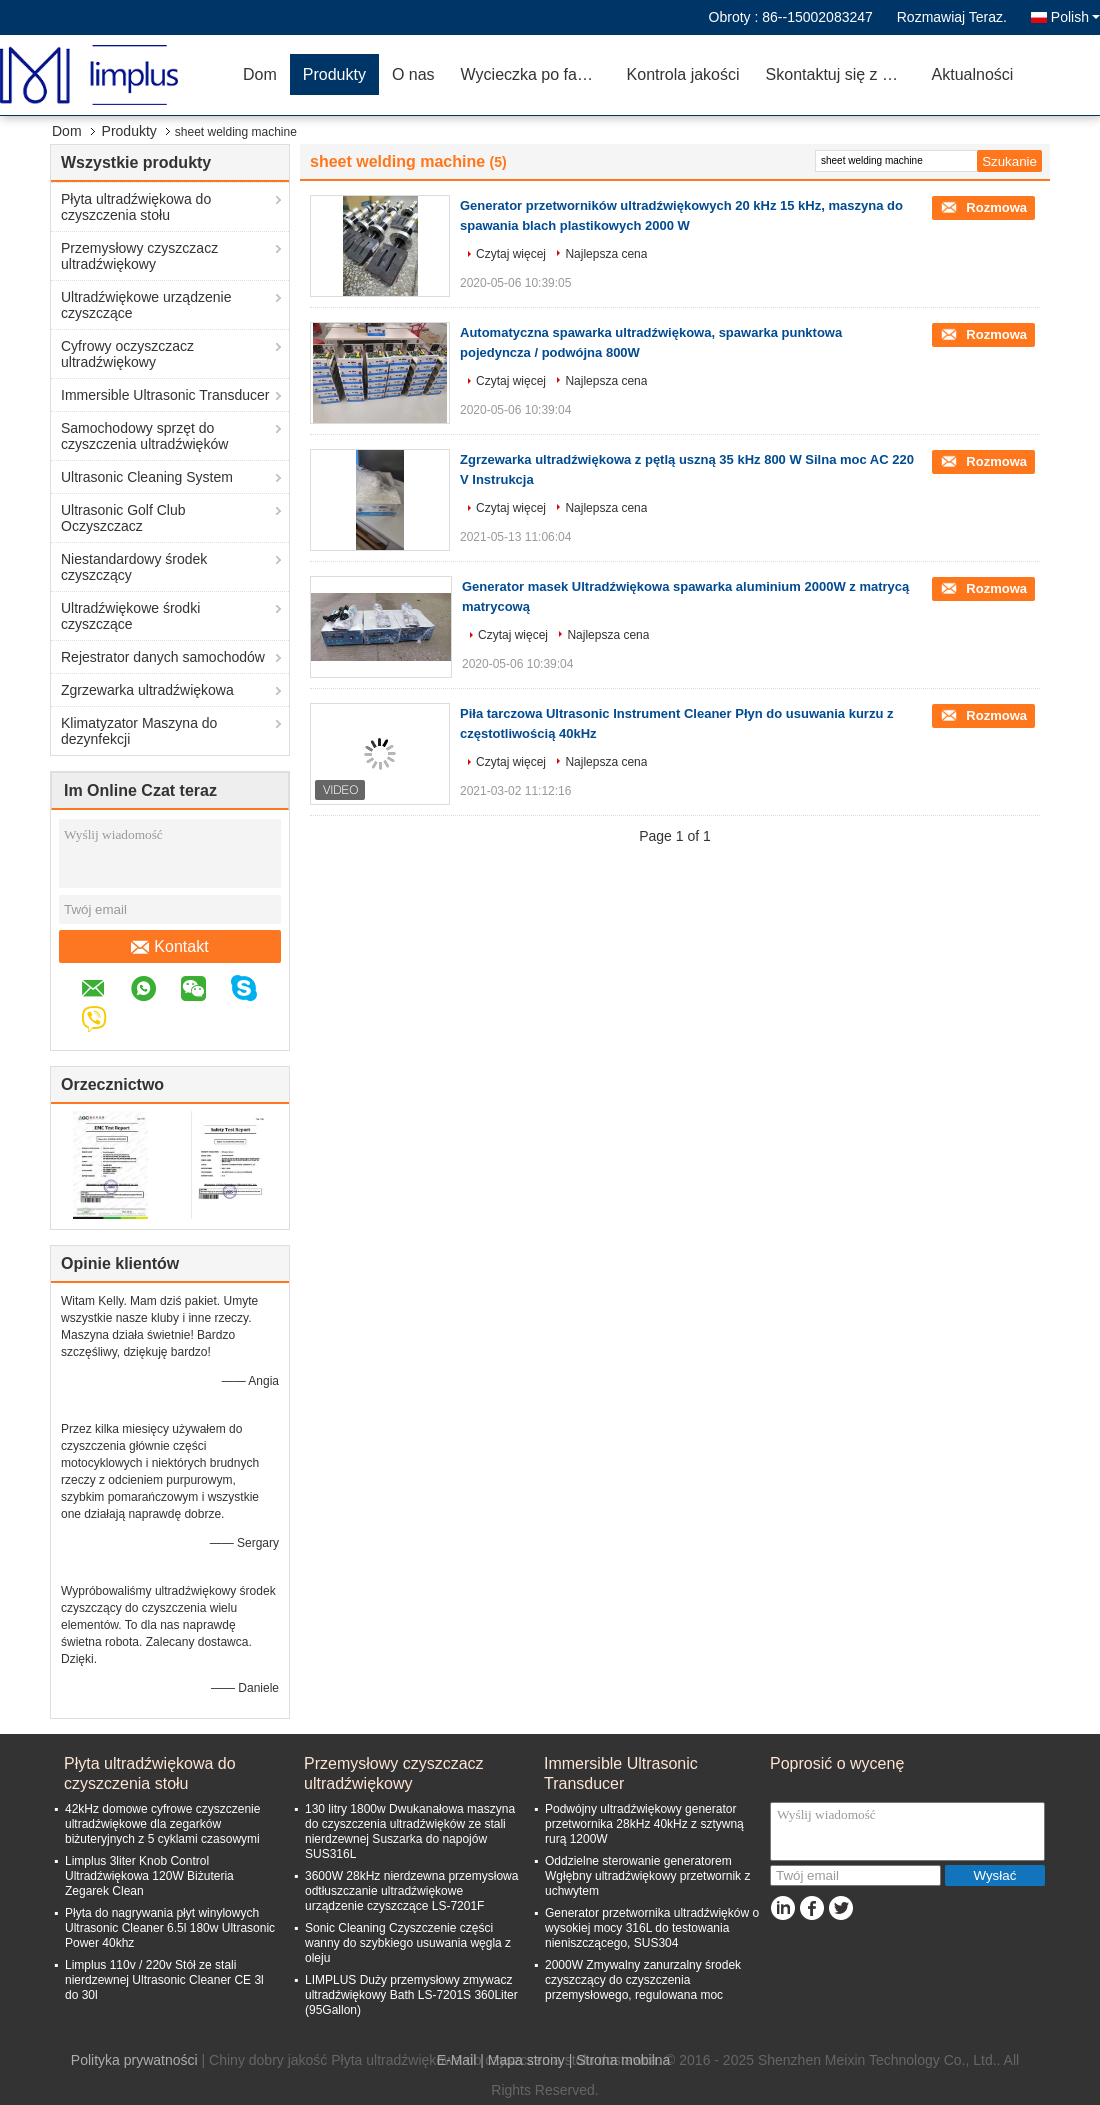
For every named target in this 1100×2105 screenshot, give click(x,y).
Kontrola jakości (683, 74)
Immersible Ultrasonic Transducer (165, 395)
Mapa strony (526, 2060)
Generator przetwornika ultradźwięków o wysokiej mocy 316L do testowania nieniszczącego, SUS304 (652, 1928)
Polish (1075, 17)
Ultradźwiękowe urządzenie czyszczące (146, 305)
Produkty (334, 74)
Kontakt (169, 947)
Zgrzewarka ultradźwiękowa (147, 690)
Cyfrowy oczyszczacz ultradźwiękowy (127, 354)
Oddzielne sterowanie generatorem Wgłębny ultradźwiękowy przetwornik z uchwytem (647, 1876)
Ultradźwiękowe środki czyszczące (130, 616)
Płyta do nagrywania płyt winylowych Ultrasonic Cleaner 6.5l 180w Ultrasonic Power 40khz (170, 1928)
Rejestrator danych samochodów (163, 657)
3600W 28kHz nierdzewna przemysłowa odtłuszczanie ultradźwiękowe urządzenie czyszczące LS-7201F (411, 1891)
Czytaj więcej (511, 254)
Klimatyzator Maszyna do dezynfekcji (139, 731)
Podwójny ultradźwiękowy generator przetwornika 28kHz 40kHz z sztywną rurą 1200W (644, 1824)
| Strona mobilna (620, 2060)
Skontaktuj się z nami (841, 74)
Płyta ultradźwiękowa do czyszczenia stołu (136, 207)
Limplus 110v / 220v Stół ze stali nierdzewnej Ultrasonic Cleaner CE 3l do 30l (164, 1980)
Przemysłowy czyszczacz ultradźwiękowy (139, 256)
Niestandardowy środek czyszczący (134, 567)
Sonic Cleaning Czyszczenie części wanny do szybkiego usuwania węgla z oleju (408, 1943)
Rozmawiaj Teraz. (952, 17)
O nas (413, 74)
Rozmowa (995, 207)
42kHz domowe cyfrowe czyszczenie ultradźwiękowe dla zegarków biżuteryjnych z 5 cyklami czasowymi (162, 1824)
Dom (260, 74)
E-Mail (457, 2060)
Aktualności (973, 74)
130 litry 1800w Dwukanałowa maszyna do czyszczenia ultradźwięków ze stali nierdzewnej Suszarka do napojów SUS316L (410, 1831)
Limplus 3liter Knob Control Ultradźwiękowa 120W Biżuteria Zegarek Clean (149, 1876)
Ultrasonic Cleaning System (147, 477)
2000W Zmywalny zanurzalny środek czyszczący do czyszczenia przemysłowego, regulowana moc (643, 1980)
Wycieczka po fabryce (537, 74)
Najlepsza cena (606, 254)
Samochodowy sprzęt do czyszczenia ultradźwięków (144, 436)
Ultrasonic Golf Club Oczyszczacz (123, 518)
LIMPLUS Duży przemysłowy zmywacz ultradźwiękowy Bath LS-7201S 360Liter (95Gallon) (411, 1995)
